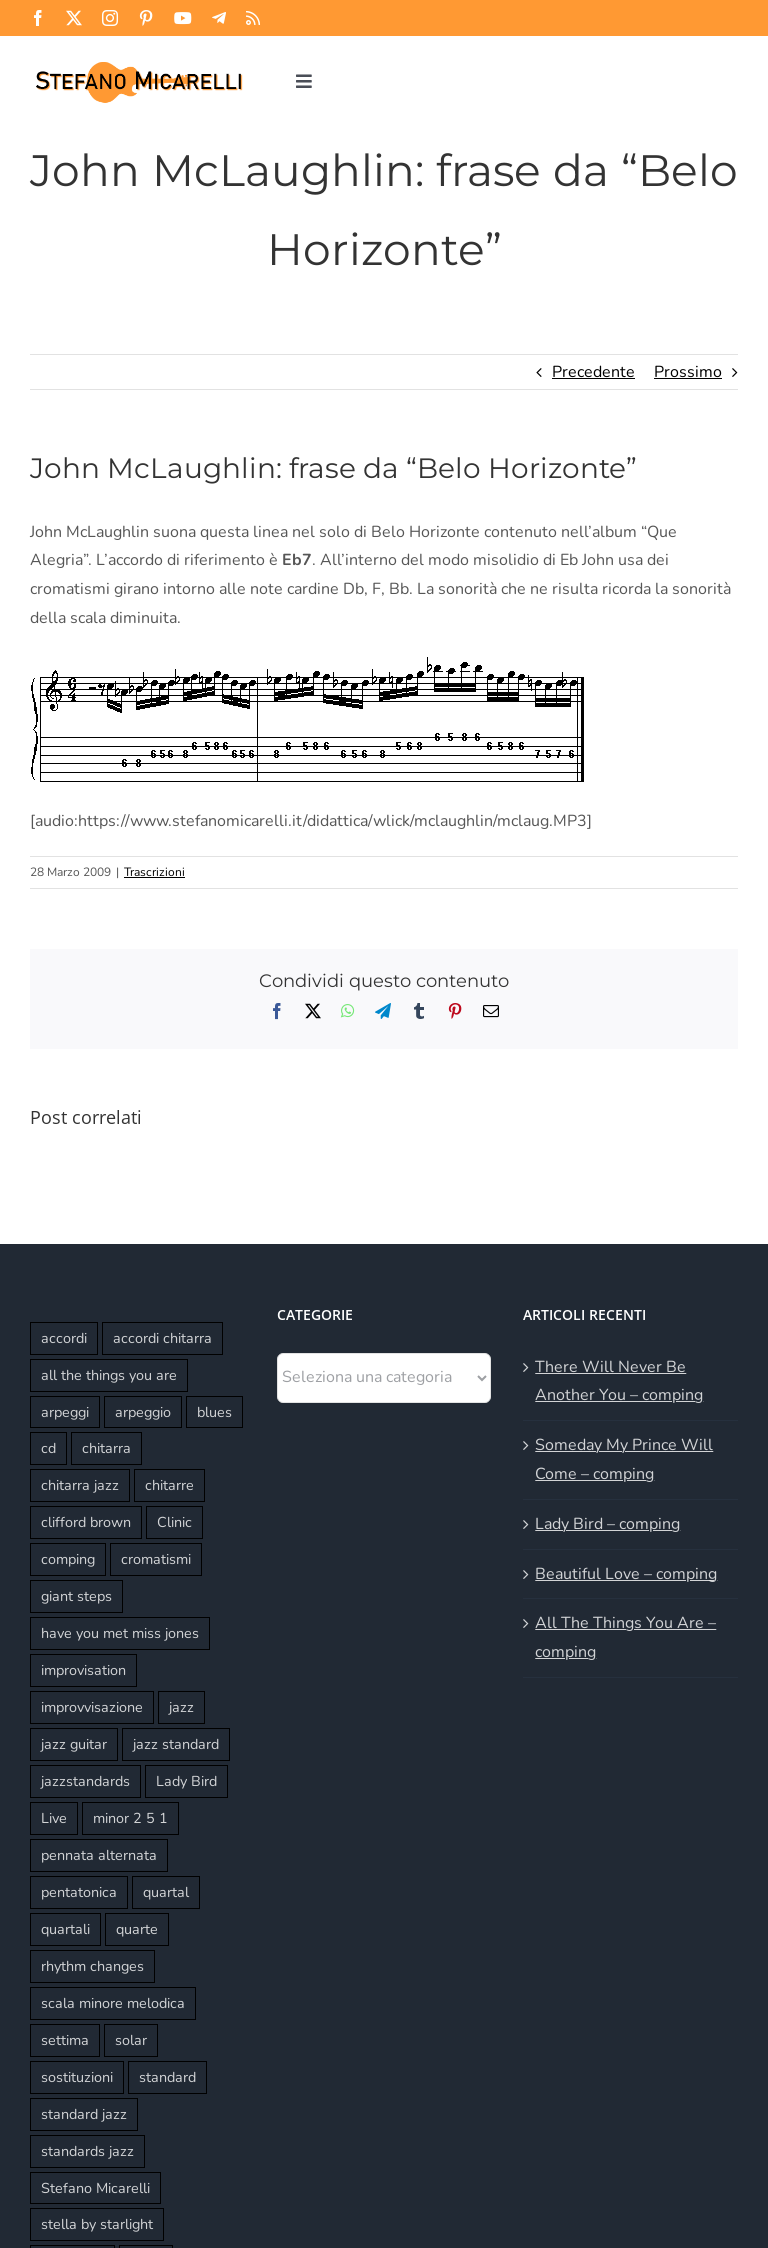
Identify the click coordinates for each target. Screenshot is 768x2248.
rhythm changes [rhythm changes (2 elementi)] (92, 1966)
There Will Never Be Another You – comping (619, 1381)
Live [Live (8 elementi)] (54, 1818)
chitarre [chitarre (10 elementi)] (169, 1485)
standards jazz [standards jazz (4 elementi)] (87, 2151)
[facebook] (38, 18)
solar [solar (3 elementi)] (131, 2040)
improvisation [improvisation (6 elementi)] (83, 1670)
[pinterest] (146, 18)
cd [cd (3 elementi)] (48, 1448)
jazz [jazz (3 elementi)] (181, 1707)
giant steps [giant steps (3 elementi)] (76, 1596)
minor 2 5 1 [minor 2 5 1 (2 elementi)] (130, 1818)
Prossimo (688, 372)
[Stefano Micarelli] (138, 63)
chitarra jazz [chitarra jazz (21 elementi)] (80, 1485)
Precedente (593, 372)
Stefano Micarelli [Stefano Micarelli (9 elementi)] (95, 2188)
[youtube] (183, 18)
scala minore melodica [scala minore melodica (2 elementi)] (113, 2003)
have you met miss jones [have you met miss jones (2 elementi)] (120, 1633)
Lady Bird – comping (607, 1524)
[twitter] (74, 18)
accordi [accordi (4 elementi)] (64, 1338)
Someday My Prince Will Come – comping (624, 1459)
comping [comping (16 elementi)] (68, 1559)
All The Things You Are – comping (625, 1637)
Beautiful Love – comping (626, 1574)
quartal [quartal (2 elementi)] (166, 1892)
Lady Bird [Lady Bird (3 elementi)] (186, 1781)
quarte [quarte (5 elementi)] (137, 1929)
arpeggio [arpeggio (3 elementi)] (143, 1412)
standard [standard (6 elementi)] (167, 2077)
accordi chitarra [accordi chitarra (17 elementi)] (162, 1338)
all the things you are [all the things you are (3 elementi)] (109, 1375)
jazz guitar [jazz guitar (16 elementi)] (74, 1744)
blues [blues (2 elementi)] (214, 1412)
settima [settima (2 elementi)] (65, 2040)
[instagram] (110, 18)
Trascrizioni (154, 872)
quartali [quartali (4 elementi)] (65, 1929)
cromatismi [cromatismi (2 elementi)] (156, 1559)
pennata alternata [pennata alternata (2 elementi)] (99, 1855)
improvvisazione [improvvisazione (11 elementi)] (92, 1707)
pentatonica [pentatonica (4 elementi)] (79, 1892)
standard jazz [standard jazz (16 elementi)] (84, 2114)
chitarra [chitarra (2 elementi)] (106, 1448)
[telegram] (219, 18)
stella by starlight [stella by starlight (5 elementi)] (97, 2224)
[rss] (253, 18)
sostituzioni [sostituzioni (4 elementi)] (77, 2077)
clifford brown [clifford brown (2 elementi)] (86, 1522)
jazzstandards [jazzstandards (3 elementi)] (85, 1781)
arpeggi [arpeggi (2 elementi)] (65, 1412)
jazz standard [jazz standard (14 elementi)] (176, 1744)
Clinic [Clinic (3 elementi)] (174, 1522)
